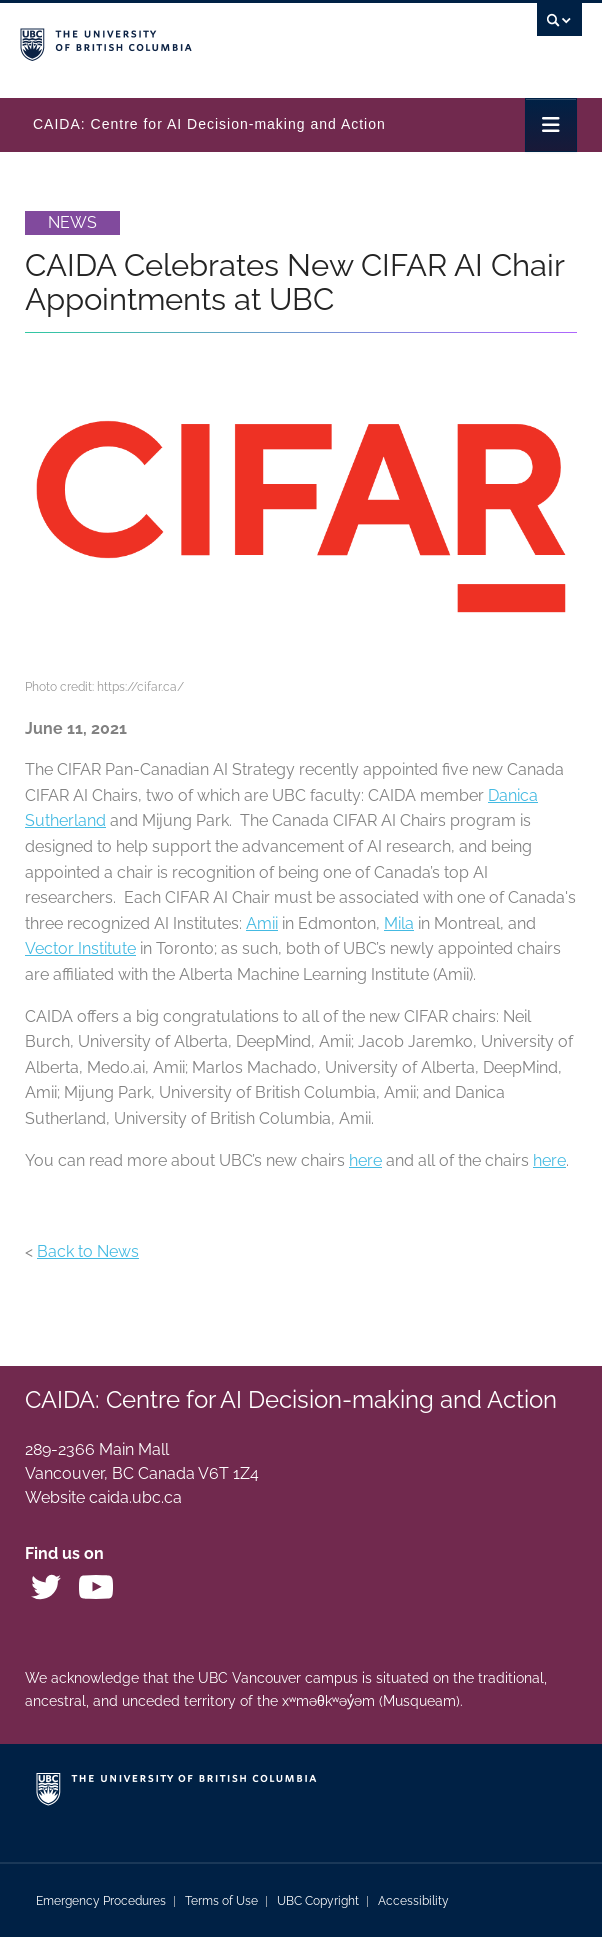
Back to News (88, 1251)
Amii (262, 923)
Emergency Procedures (101, 1901)
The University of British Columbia (216, 41)
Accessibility (413, 1901)
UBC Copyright (318, 1901)
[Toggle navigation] (551, 125)
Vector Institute (80, 948)
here (365, 1160)
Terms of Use (221, 1901)
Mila (399, 923)
